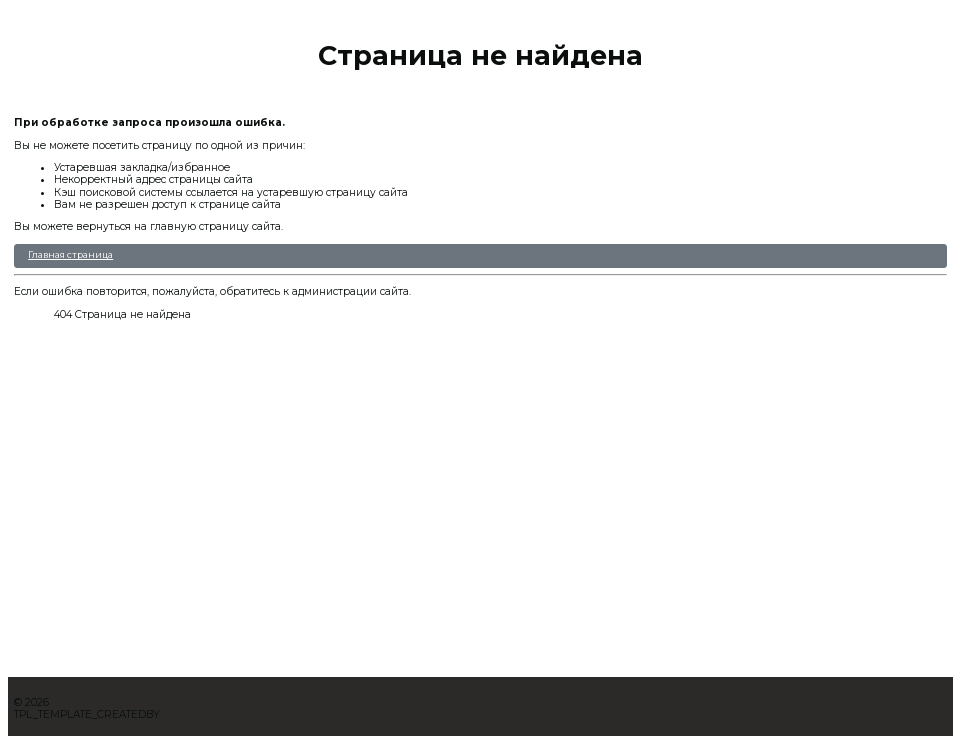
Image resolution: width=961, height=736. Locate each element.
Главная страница (70, 254)
